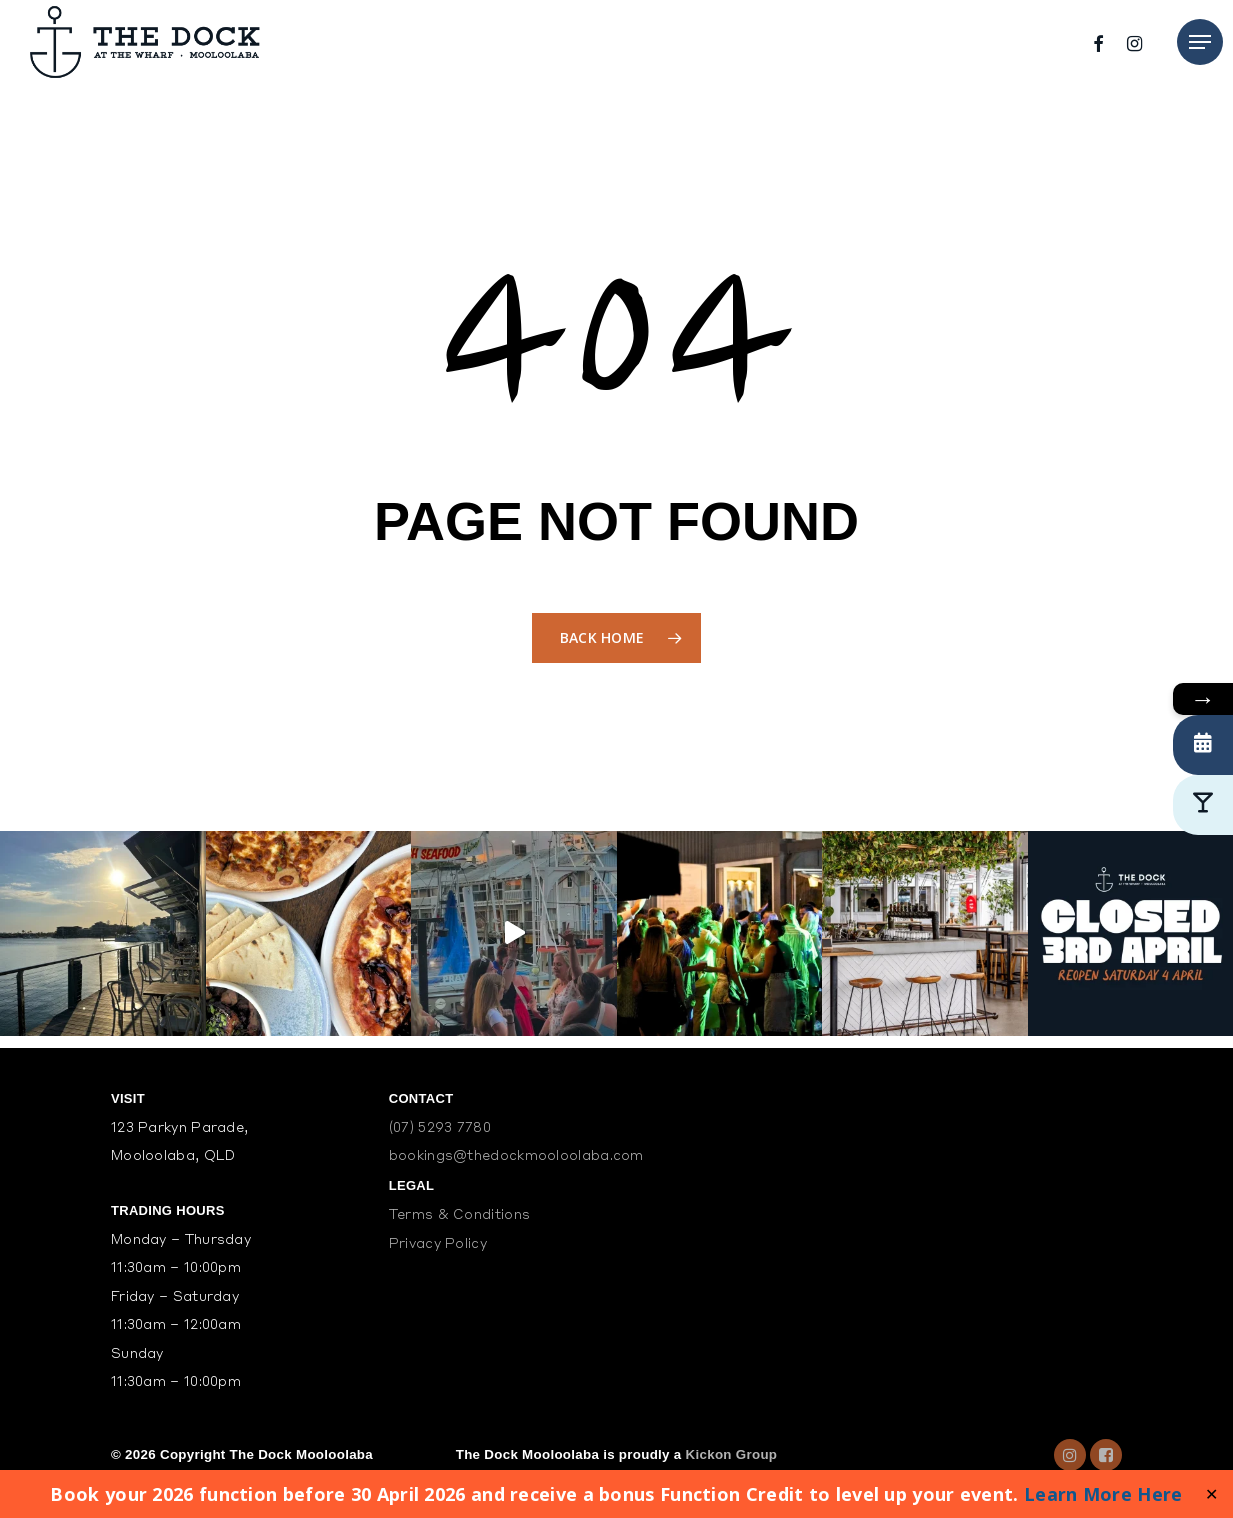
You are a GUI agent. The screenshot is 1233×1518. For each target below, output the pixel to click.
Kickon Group (732, 1454)
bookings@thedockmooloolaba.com (516, 1156)
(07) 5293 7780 (440, 1128)
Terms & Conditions (459, 1215)
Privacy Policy (438, 1244)
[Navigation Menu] (1200, 42)
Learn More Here (1103, 1494)
